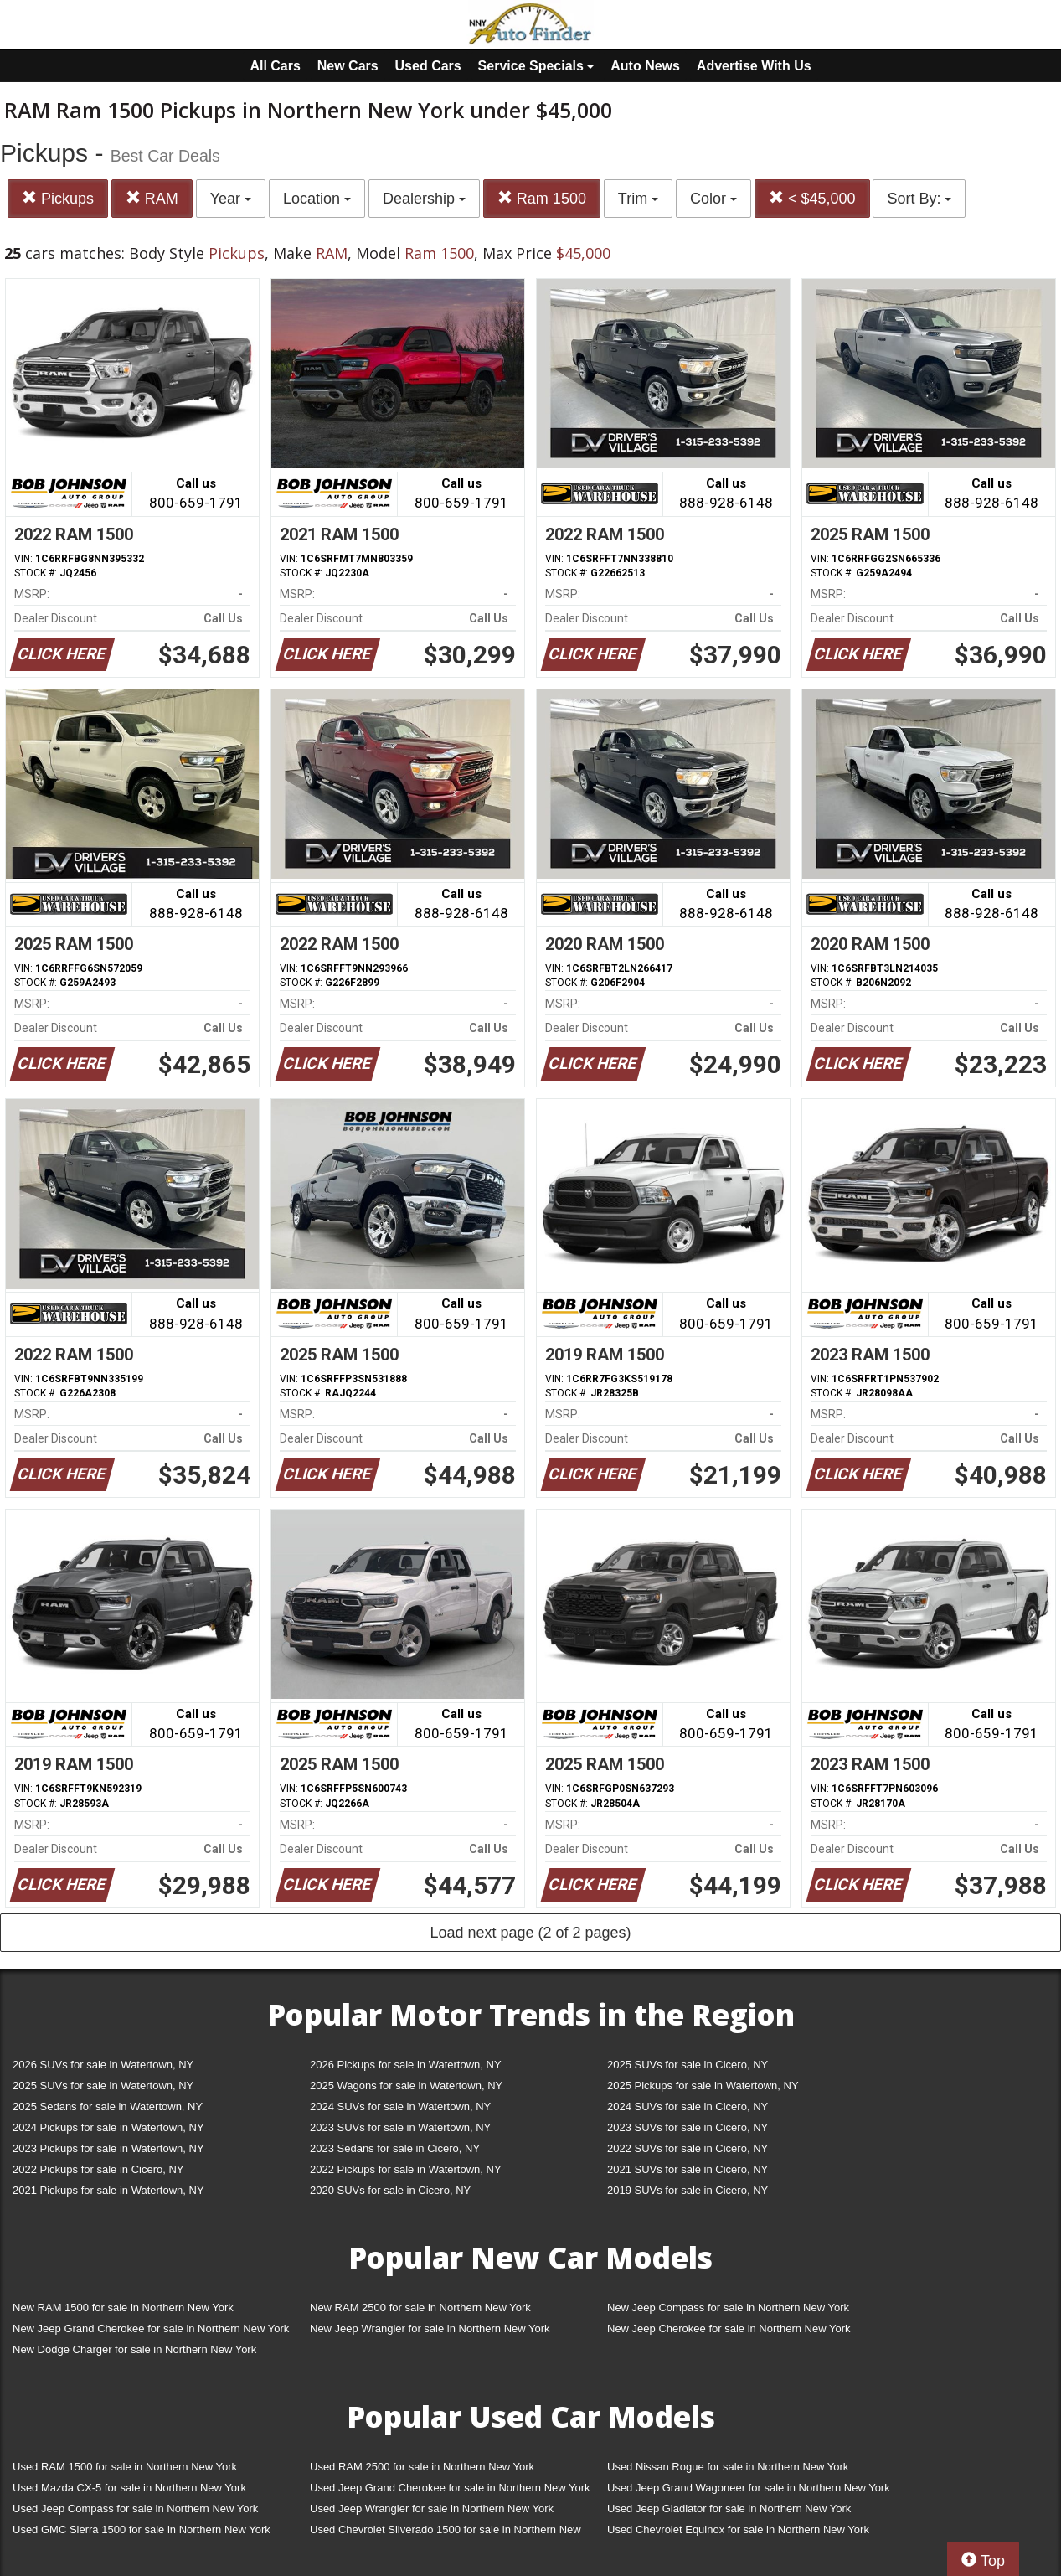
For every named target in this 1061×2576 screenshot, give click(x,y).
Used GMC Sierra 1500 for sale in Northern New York (141, 2529)
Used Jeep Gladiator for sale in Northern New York (729, 2508)
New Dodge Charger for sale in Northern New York (134, 2349)
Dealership (424, 198)
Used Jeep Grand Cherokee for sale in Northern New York (450, 2487)
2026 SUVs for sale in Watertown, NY (103, 2064)
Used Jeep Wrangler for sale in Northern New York (432, 2508)
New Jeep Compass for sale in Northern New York (728, 2307)
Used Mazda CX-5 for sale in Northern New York (129, 2487)
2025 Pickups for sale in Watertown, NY (703, 2085)
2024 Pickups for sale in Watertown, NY (108, 2127)
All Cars (275, 66)
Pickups (58, 198)
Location (317, 198)
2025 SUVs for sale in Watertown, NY (103, 2085)
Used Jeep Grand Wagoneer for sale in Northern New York (748, 2487)
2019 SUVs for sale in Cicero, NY (687, 2190)
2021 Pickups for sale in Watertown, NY (108, 2190)
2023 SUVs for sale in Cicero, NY (687, 2127)
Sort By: (919, 198)
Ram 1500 (541, 198)
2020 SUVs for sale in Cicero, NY (390, 2190)
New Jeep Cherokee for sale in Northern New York (728, 2328)
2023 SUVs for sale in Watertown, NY (400, 2127)
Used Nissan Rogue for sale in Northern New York (727, 2466)
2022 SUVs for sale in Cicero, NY (687, 2148)
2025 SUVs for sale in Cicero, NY (687, 2064)
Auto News (645, 66)
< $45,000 (812, 198)
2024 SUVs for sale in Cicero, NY (687, 2106)
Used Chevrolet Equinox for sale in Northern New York (738, 2529)
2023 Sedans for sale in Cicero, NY (395, 2148)
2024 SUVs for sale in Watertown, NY (400, 2106)
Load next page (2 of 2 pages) (530, 1932)
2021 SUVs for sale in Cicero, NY (687, 2169)
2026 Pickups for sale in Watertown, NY (406, 2064)
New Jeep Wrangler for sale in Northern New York (430, 2328)
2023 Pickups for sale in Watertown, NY (108, 2148)
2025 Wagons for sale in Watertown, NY (406, 2085)
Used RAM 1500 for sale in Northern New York (125, 2466)
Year (230, 198)
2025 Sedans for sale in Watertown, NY (108, 2106)
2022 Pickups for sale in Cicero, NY (98, 2169)
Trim (638, 198)
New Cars (348, 66)
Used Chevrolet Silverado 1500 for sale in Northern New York (445, 2532)
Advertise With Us (754, 66)
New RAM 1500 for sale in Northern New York (123, 2307)
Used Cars (428, 66)
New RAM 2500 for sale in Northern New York (420, 2307)
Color (713, 198)
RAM (152, 198)
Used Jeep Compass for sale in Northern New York (135, 2508)
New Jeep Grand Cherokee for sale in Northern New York (151, 2328)
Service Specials (536, 66)
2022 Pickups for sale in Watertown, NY (406, 2169)
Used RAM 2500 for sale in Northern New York (422, 2466)
